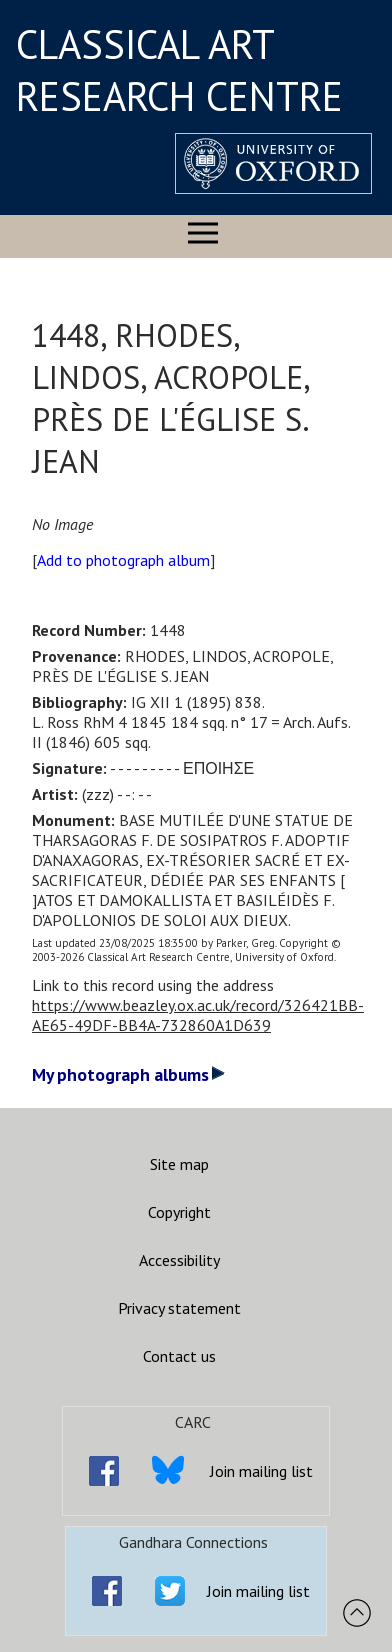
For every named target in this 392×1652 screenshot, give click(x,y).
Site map (179, 1164)
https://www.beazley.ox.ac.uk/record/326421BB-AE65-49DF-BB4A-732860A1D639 (198, 1015)
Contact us (179, 1356)
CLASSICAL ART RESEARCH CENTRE (179, 70)
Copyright (179, 1212)
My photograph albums (128, 1074)
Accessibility (179, 1260)
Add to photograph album (123, 560)
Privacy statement (179, 1308)
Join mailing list (261, 1471)
